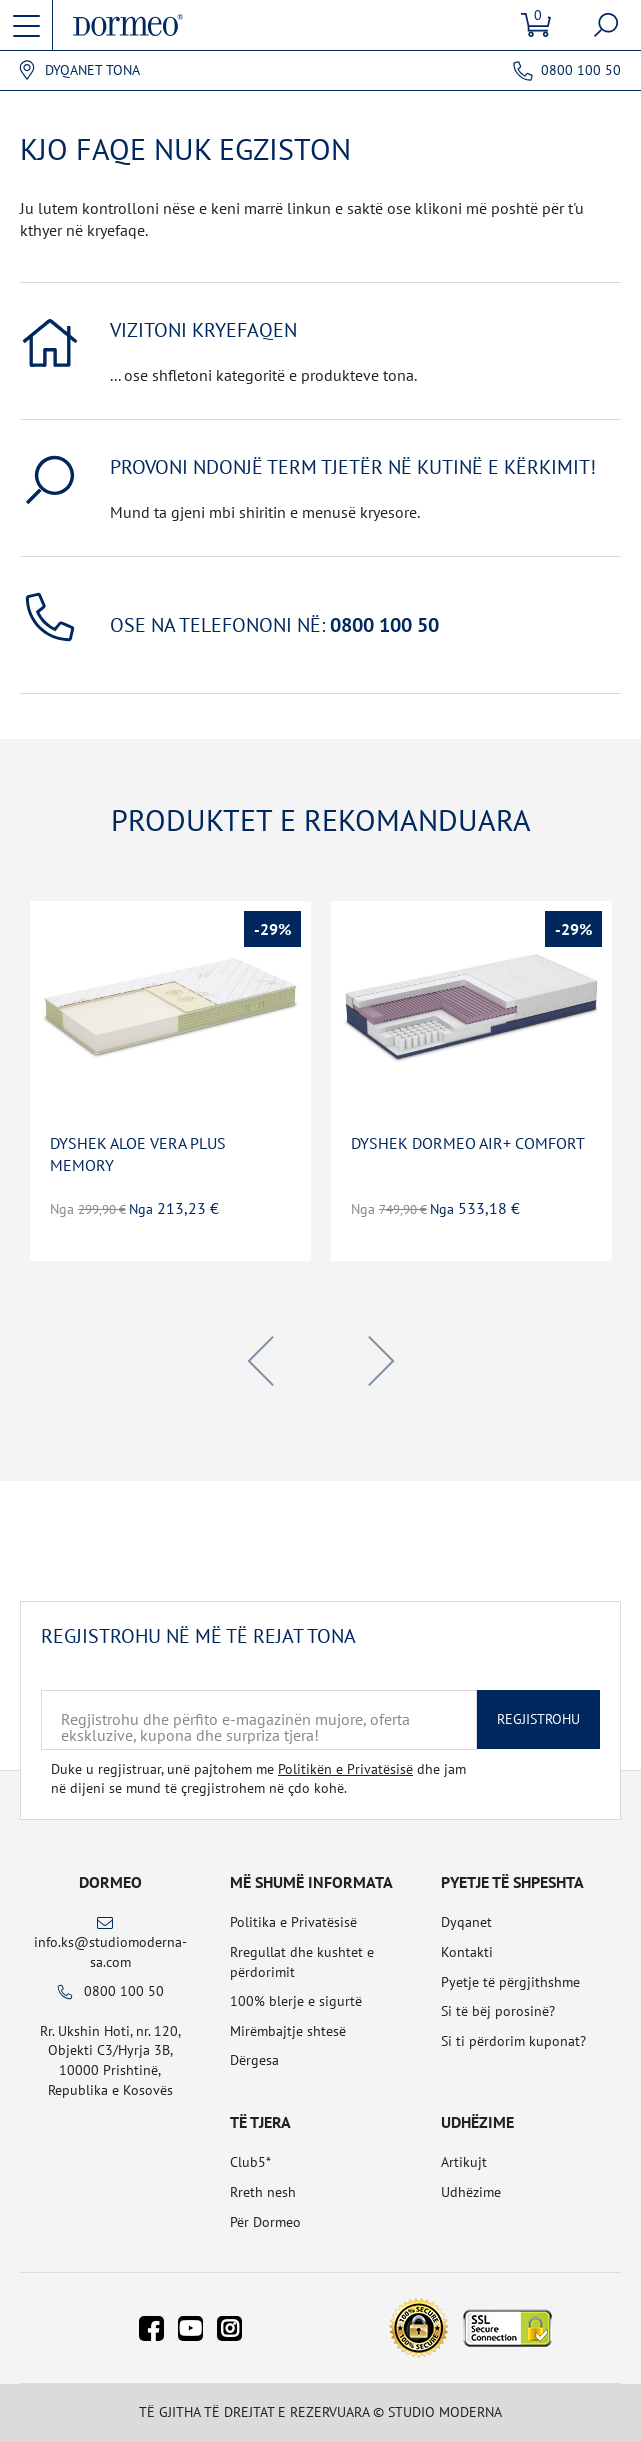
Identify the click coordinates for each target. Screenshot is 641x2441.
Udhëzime (471, 2192)
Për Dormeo (265, 2222)
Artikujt (464, 2162)
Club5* (250, 2162)
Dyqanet (466, 1922)
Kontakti (467, 1952)
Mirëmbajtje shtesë (288, 2031)
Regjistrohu (538, 1719)
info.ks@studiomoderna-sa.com (110, 1952)
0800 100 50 (581, 70)
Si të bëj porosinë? (498, 2011)
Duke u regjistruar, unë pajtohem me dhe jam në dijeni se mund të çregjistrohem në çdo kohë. (258, 1779)
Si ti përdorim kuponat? (513, 2041)
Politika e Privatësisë (293, 1922)
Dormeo (110, 1882)
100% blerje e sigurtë (296, 2001)
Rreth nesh (263, 2192)
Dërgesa (254, 2060)
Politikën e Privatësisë (345, 1769)
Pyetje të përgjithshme (510, 1982)
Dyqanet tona (92, 70)
